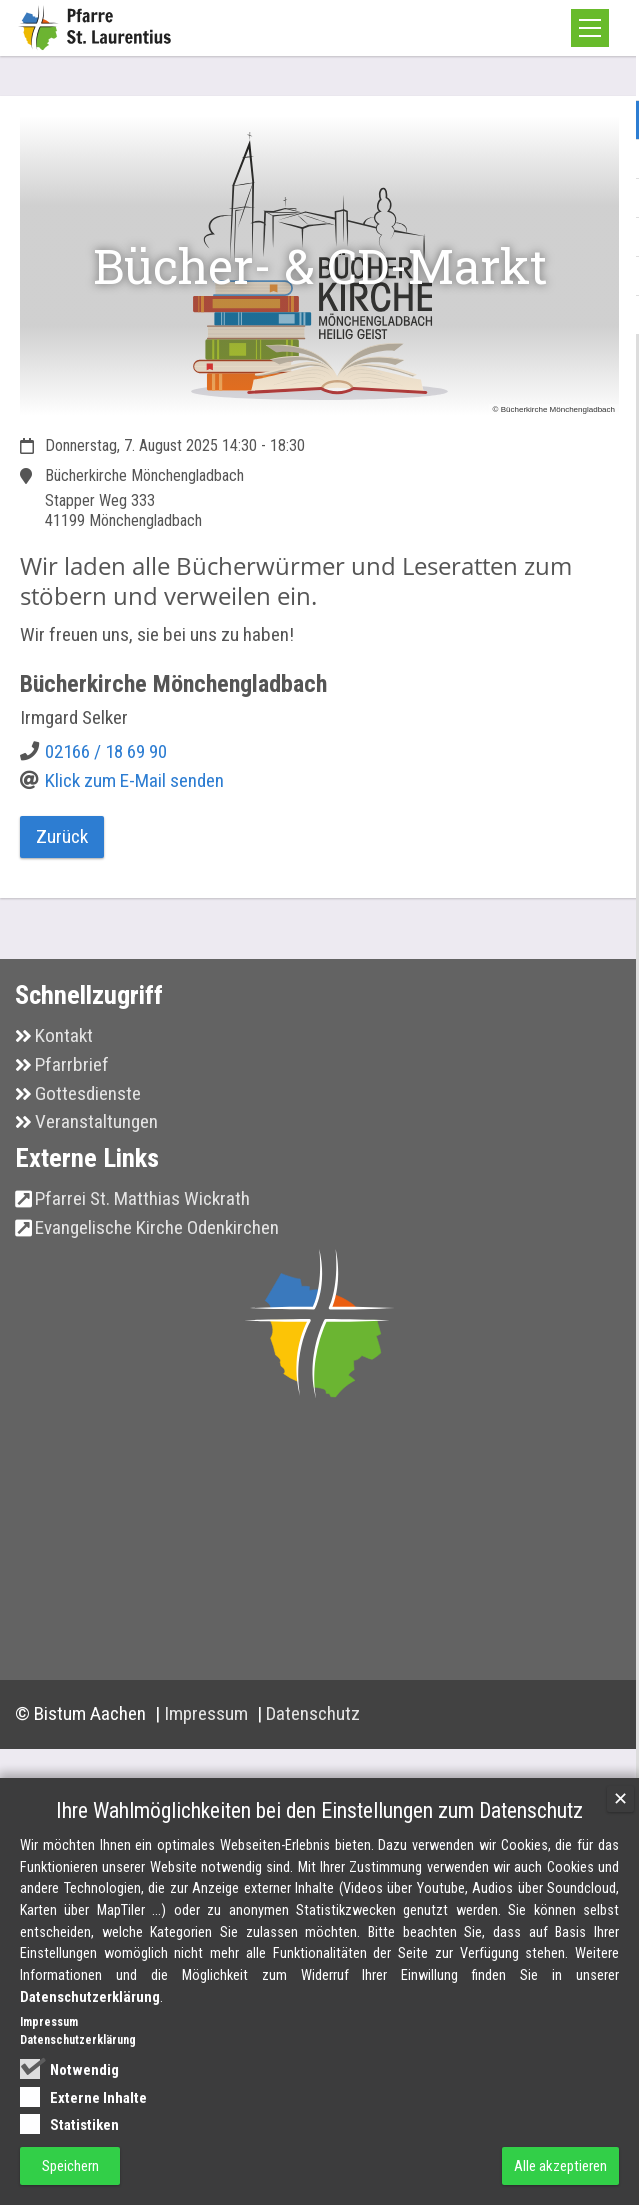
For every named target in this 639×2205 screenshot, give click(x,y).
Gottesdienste (88, 1093)
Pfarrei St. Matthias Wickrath (142, 1198)
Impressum (208, 1713)
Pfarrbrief (72, 1064)
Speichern (70, 2166)
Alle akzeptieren (560, 2166)
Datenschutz (313, 1713)
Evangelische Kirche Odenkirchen (157, 1227)
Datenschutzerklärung (90, 1997)
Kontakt (64, 1035)
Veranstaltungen (96, 1121)
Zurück (62, 836)
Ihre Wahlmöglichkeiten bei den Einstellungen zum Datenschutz (319, 1810)
